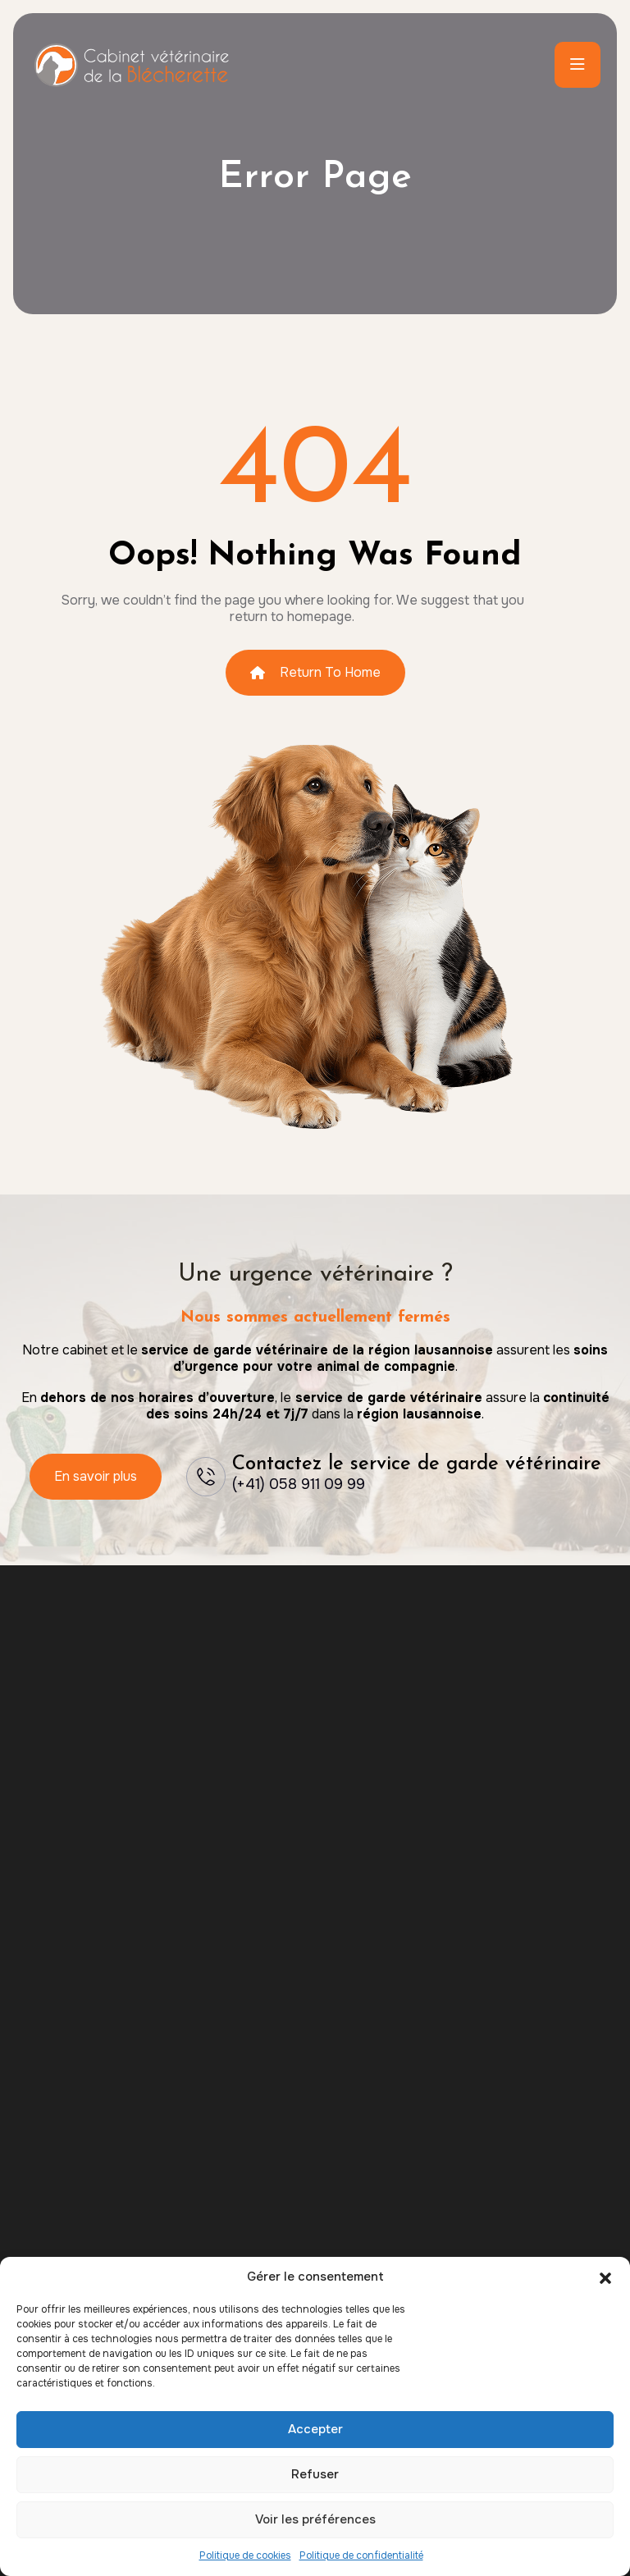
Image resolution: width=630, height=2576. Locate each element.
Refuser (315, 2474)
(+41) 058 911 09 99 (298, 1484)
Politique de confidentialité (361, 2555)
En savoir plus (95, 1476)
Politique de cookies (245, 2555)
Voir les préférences (315, 2519)
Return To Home (315, 672)
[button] (605, 2277)
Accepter (315, 2429)
